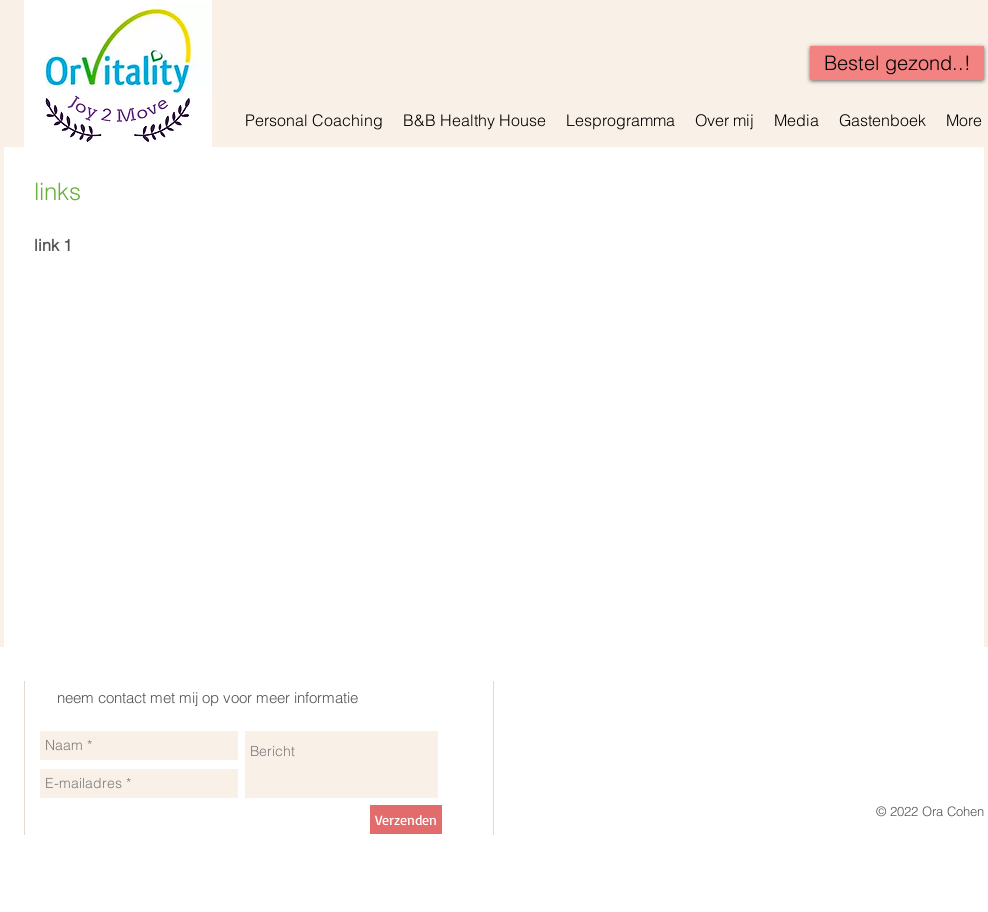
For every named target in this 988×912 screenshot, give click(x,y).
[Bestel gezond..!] (897, 63)
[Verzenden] (406, 819)
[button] (314, 120)
